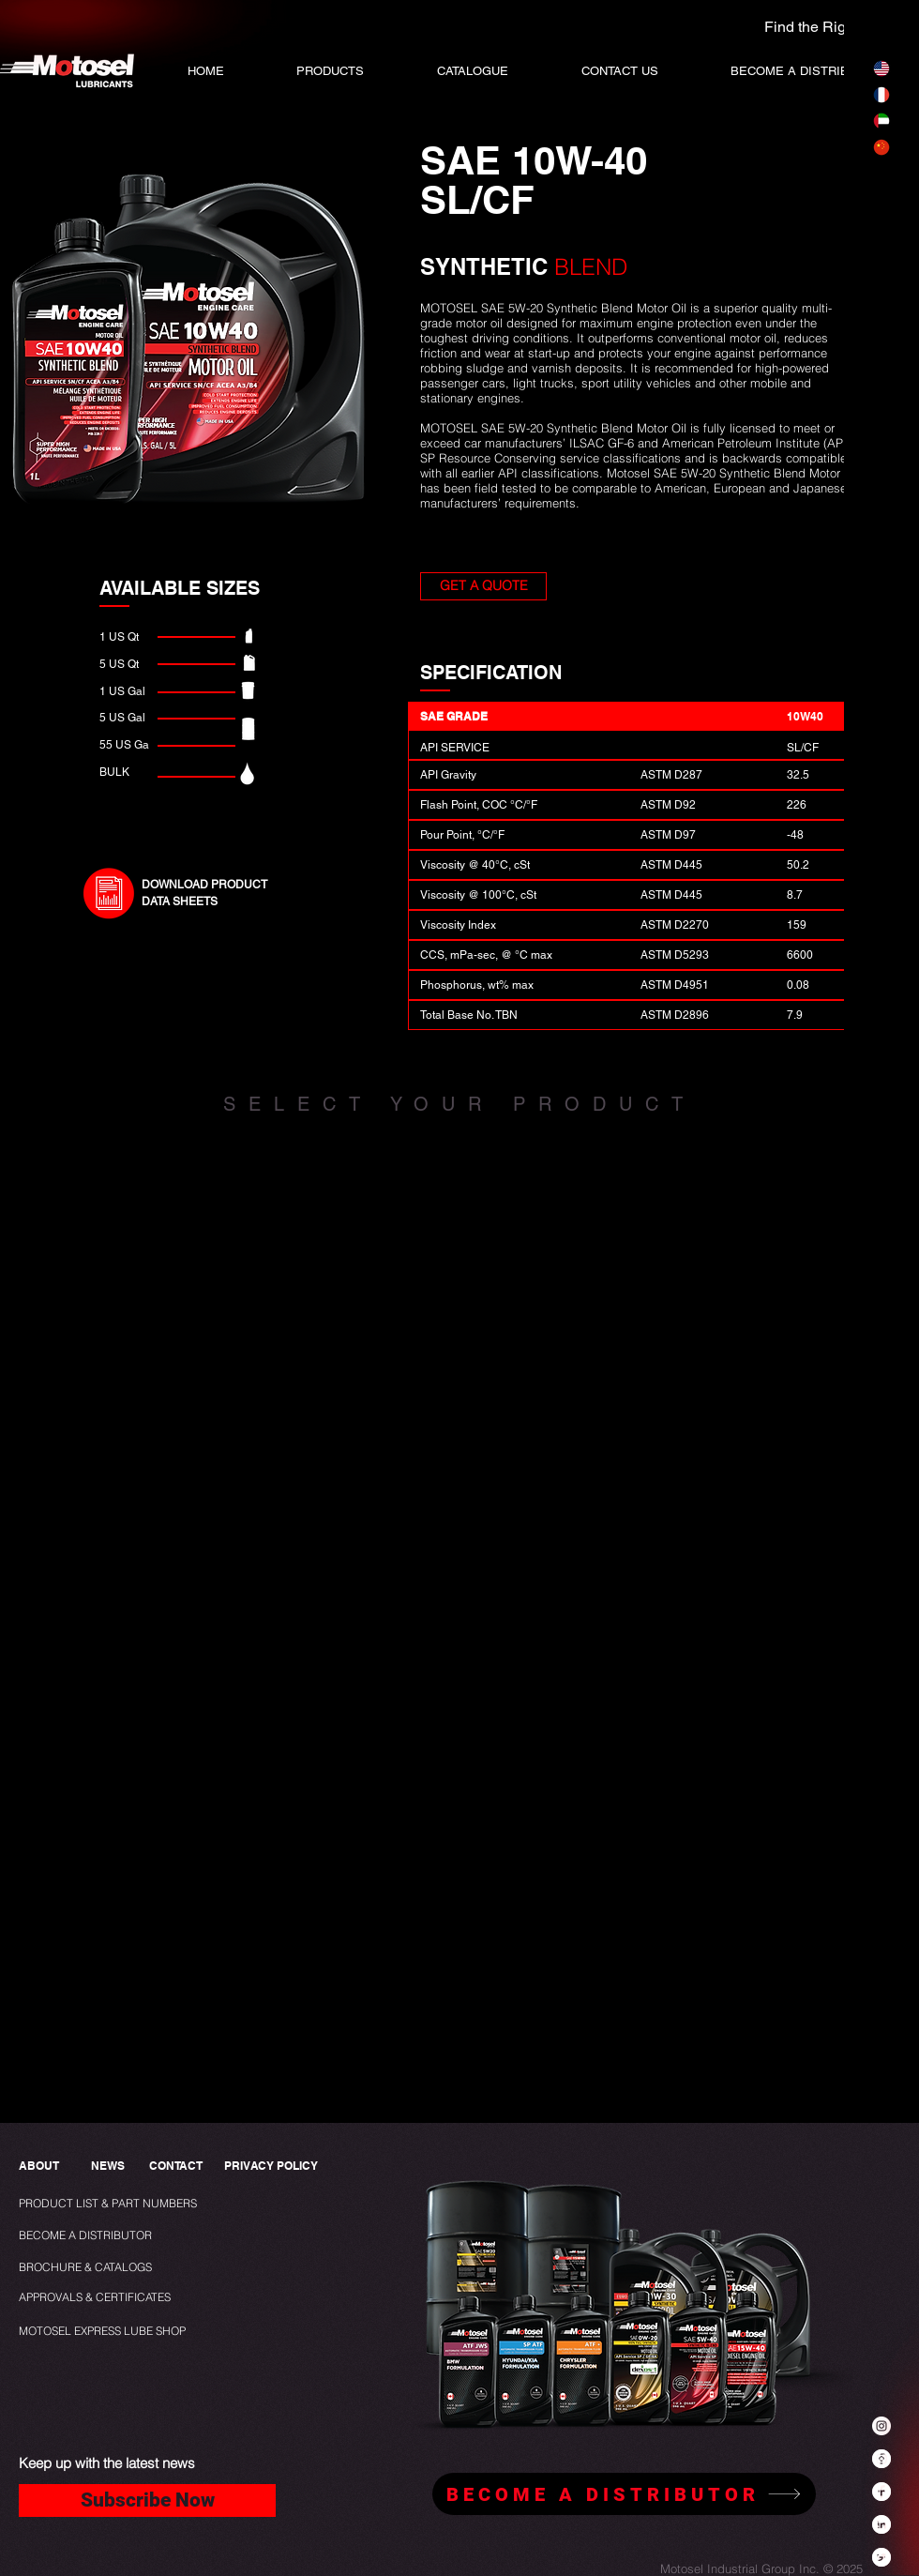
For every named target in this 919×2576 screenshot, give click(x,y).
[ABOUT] (40, 2166)
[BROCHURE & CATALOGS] (93, 2268)
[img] (204, 1309)
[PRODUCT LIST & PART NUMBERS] (139, 2204)
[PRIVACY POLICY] (275, 2166)
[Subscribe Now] (147, 2500)
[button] (472, 70)
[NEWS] (107, 2166)
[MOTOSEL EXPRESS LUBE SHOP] (144, 2331)
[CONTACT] (176, 2166)
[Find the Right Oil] (795, 27)
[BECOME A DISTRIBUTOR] (88, 2236)
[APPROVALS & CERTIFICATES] (97, 2298)
